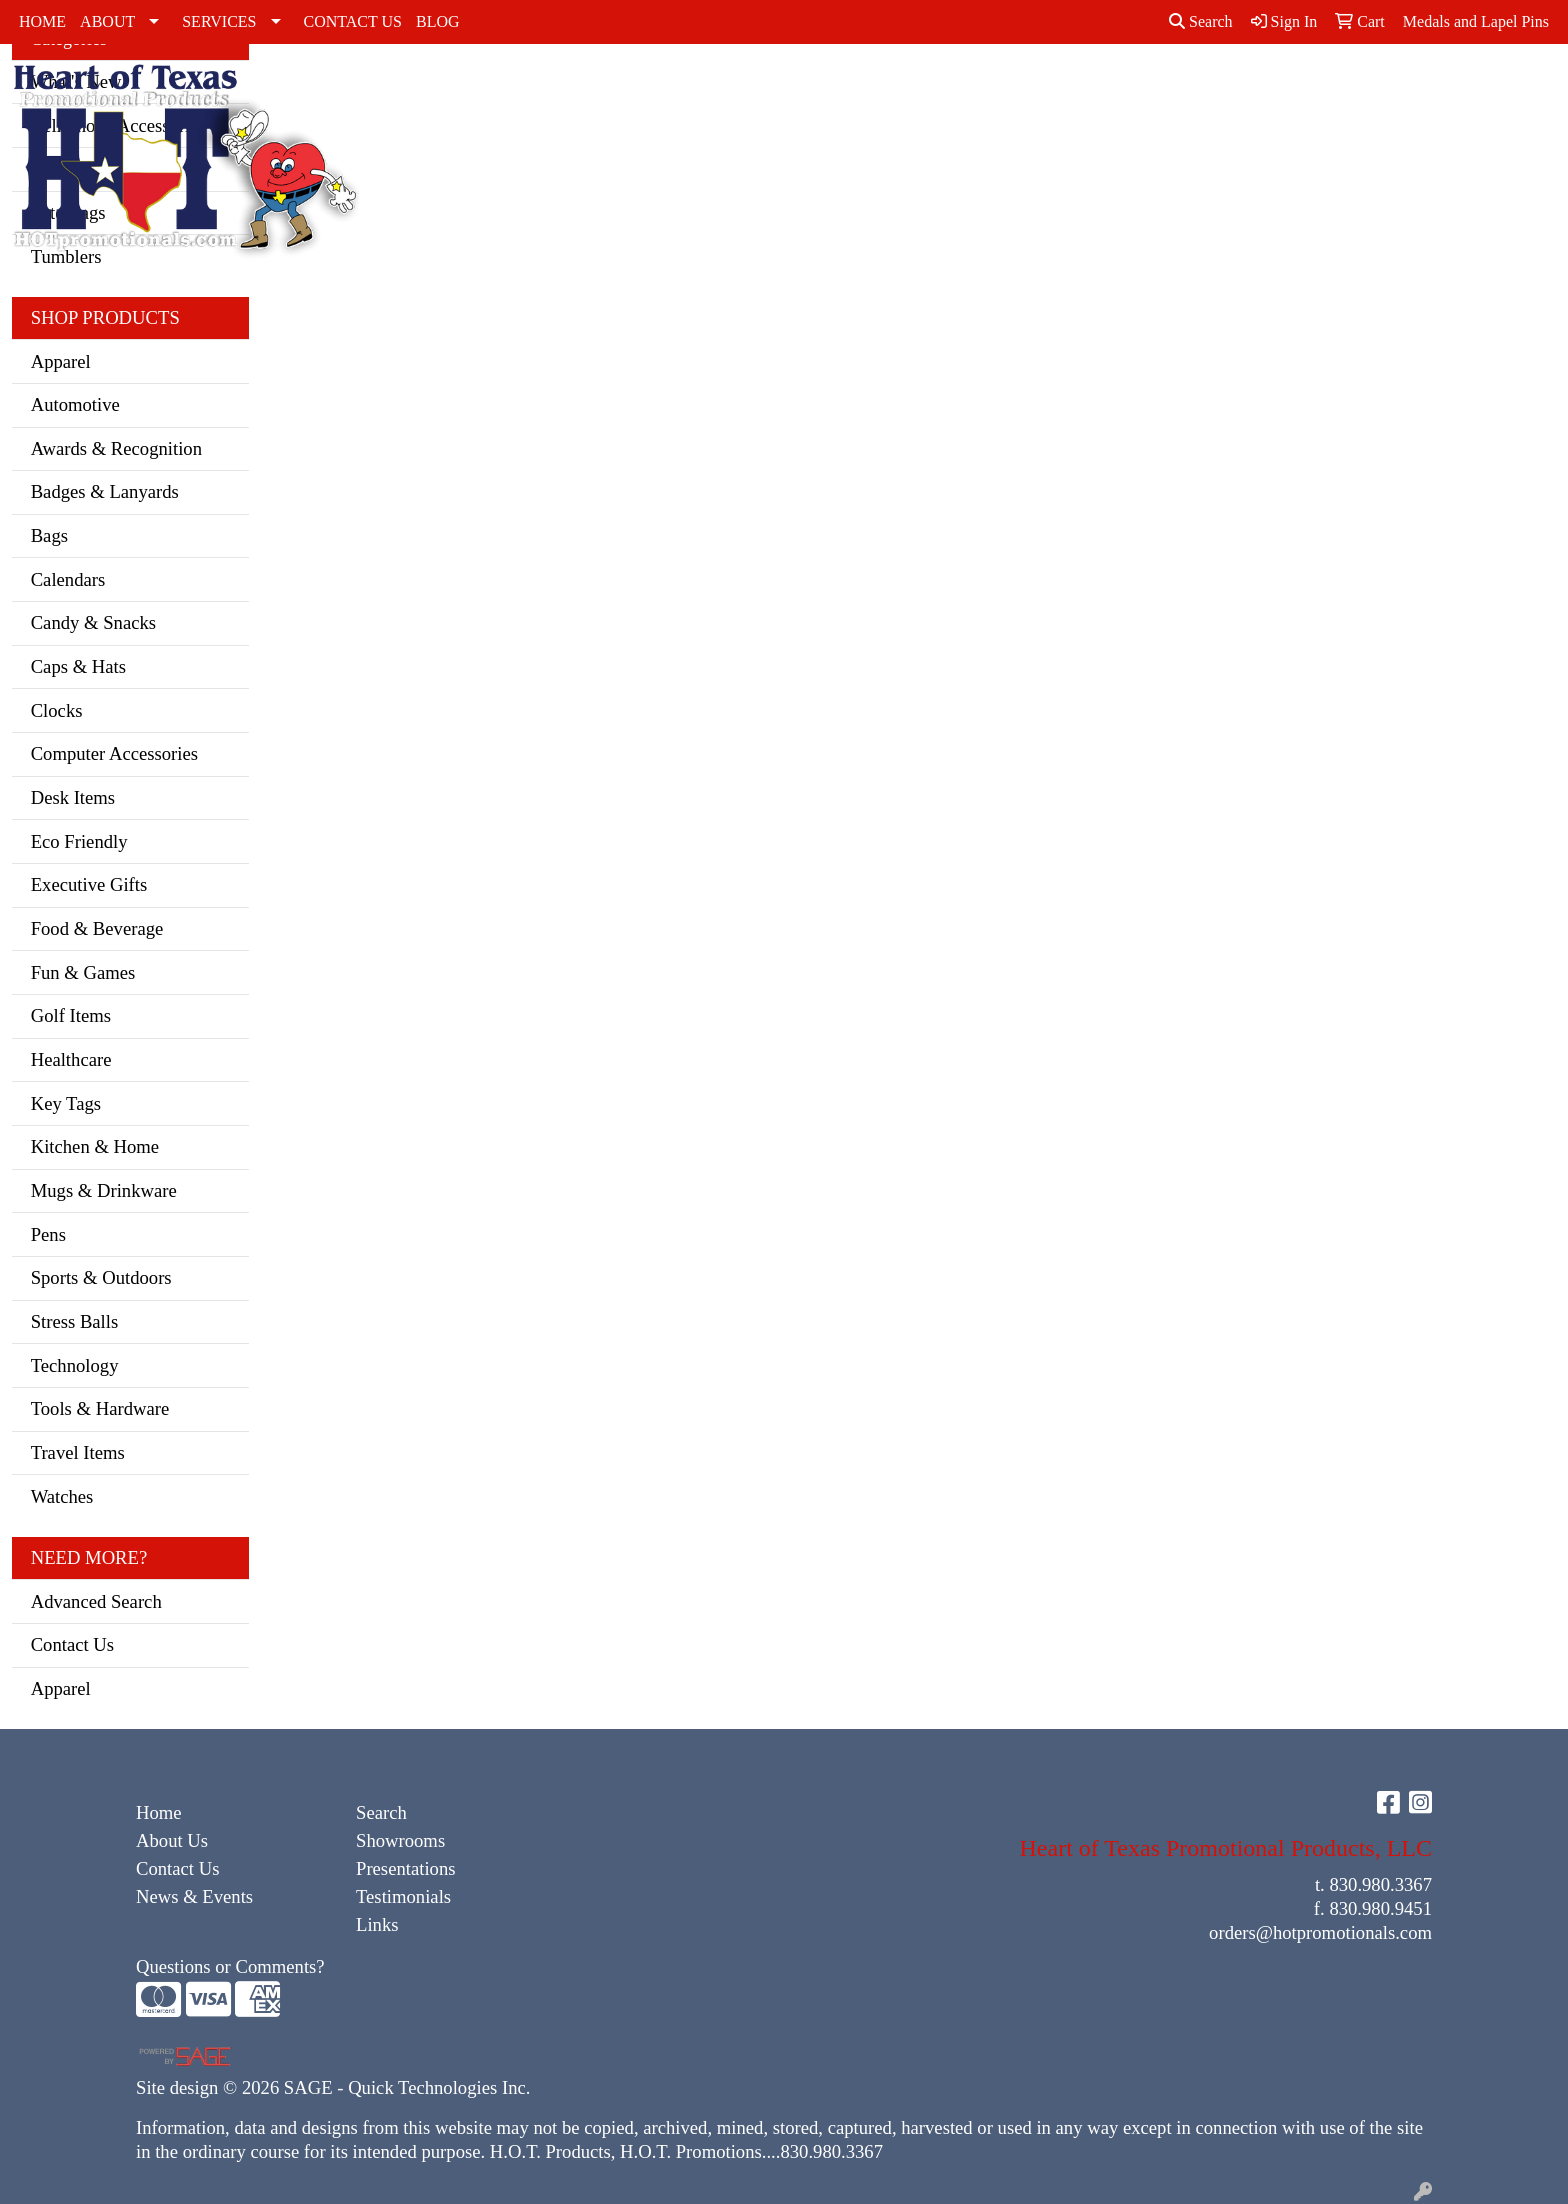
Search (1201, 21)
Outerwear (835, 87)
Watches (62, 1496)
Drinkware (1288, 87)
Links (377, 1924)
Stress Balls (75, 1321)
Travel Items (78, 1452)
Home (159, 1812)
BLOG (438, 21)
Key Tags (66, 1103)
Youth (1139, 87)
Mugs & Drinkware (104, 1190)
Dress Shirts (682, 99)
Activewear (548, 87)
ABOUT (107, 21)
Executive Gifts (89, 884)
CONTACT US (353, 21)
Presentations (406, 1868)
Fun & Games (83, 972)
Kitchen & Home (95, 1146)
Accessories (444, 87)
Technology (75, 1365)
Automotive (75, 404)
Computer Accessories (114, 753)
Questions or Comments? (230, 1966)
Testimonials (403, 1896)
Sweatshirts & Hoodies (991, 99)
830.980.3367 (1380, 1884)
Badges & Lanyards (105, 491)
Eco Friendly (79, 841)
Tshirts (1075, 87)
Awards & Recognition (116, 448)
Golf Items (71, 1015)
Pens (48, 1234)
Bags (1196, 87)
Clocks (57, 710)
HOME (42, 21)
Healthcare (71, 1059)
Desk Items (73, 797)
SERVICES (219, 21)
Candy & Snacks (93, 622)
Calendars (68, 579)
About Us (172, 1840)
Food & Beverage (97, 928)
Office (1384, 87)
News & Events (194, 1896)
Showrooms (400, 1840)
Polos (911, 87)
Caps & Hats (625, 111)
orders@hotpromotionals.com (1320, 1932)
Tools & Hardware (100, 1408)
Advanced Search (96, 1601)
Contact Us (72, 1644)
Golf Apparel (750, 99)
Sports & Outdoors (101, 1277)
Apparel (61, 361)
